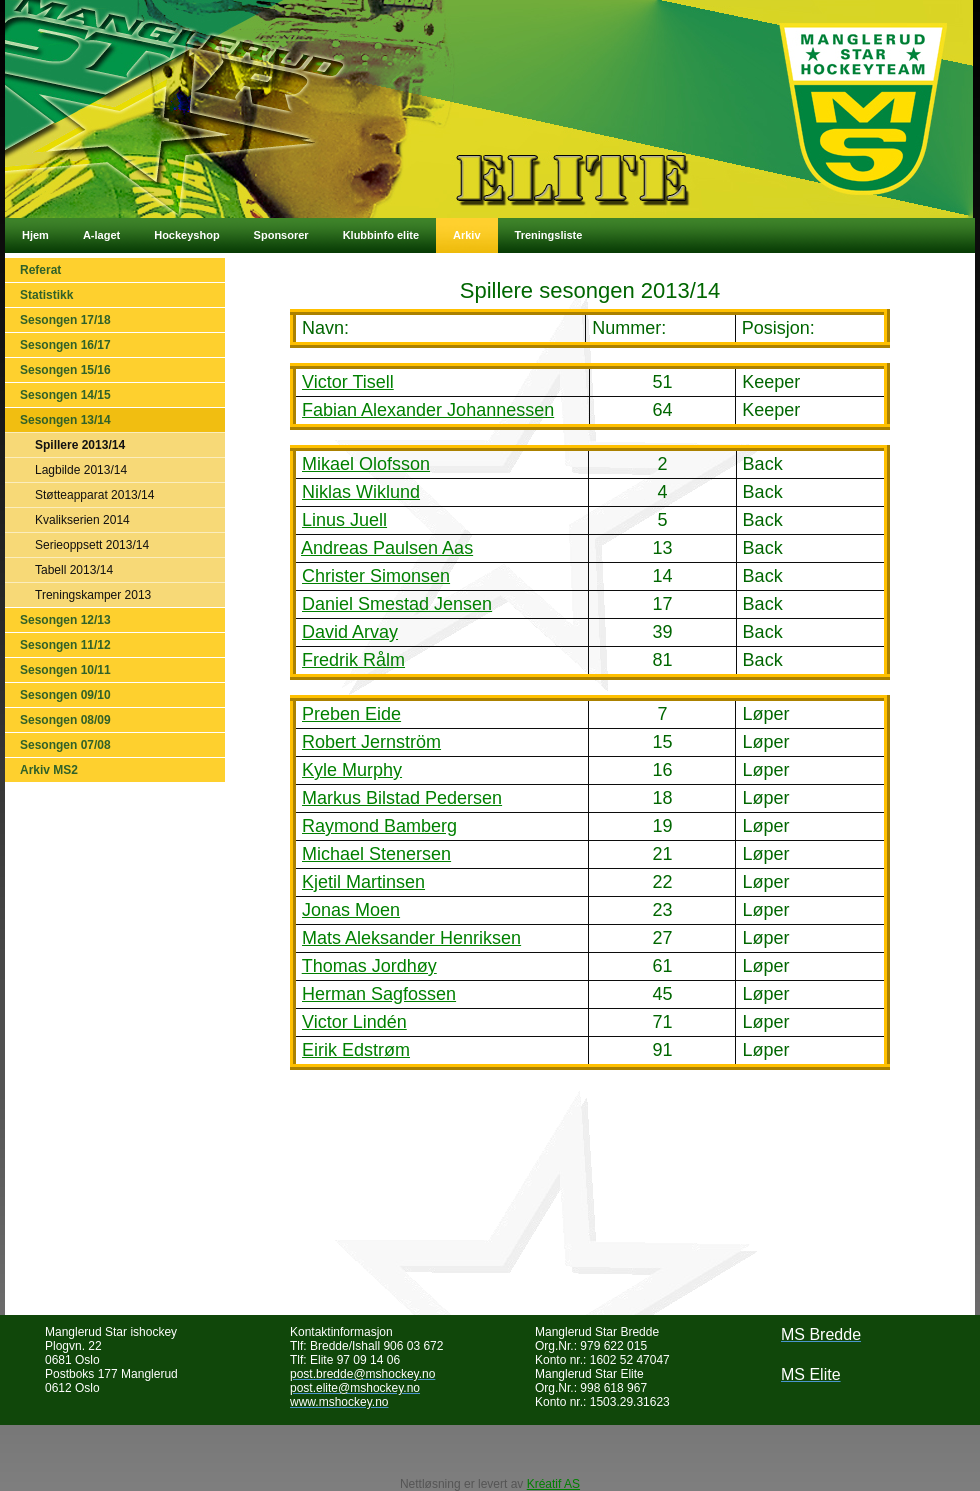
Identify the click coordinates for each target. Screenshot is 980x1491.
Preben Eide (351, 714)
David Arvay (350, 632)
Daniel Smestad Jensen (397, 604)
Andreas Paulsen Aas (387, 548)
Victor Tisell (348, 382)
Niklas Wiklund (361, 492)
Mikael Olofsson (366, 464)
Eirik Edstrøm (356, 1050)
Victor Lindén (354, 1022)
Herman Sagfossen (379, 994)
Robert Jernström (371, 742)
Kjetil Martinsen (363, 882)
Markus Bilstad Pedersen (402, 798)
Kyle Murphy (352, 770)
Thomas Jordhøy (369, 966)
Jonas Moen (351, 910)
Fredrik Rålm (353, 660)
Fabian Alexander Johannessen (428, 410)
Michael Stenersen (376, 854)
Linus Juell (344, 520)
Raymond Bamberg (379, 826)
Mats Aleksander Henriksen (411, 938)
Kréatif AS (553, 1484)
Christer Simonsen (376, 576)
